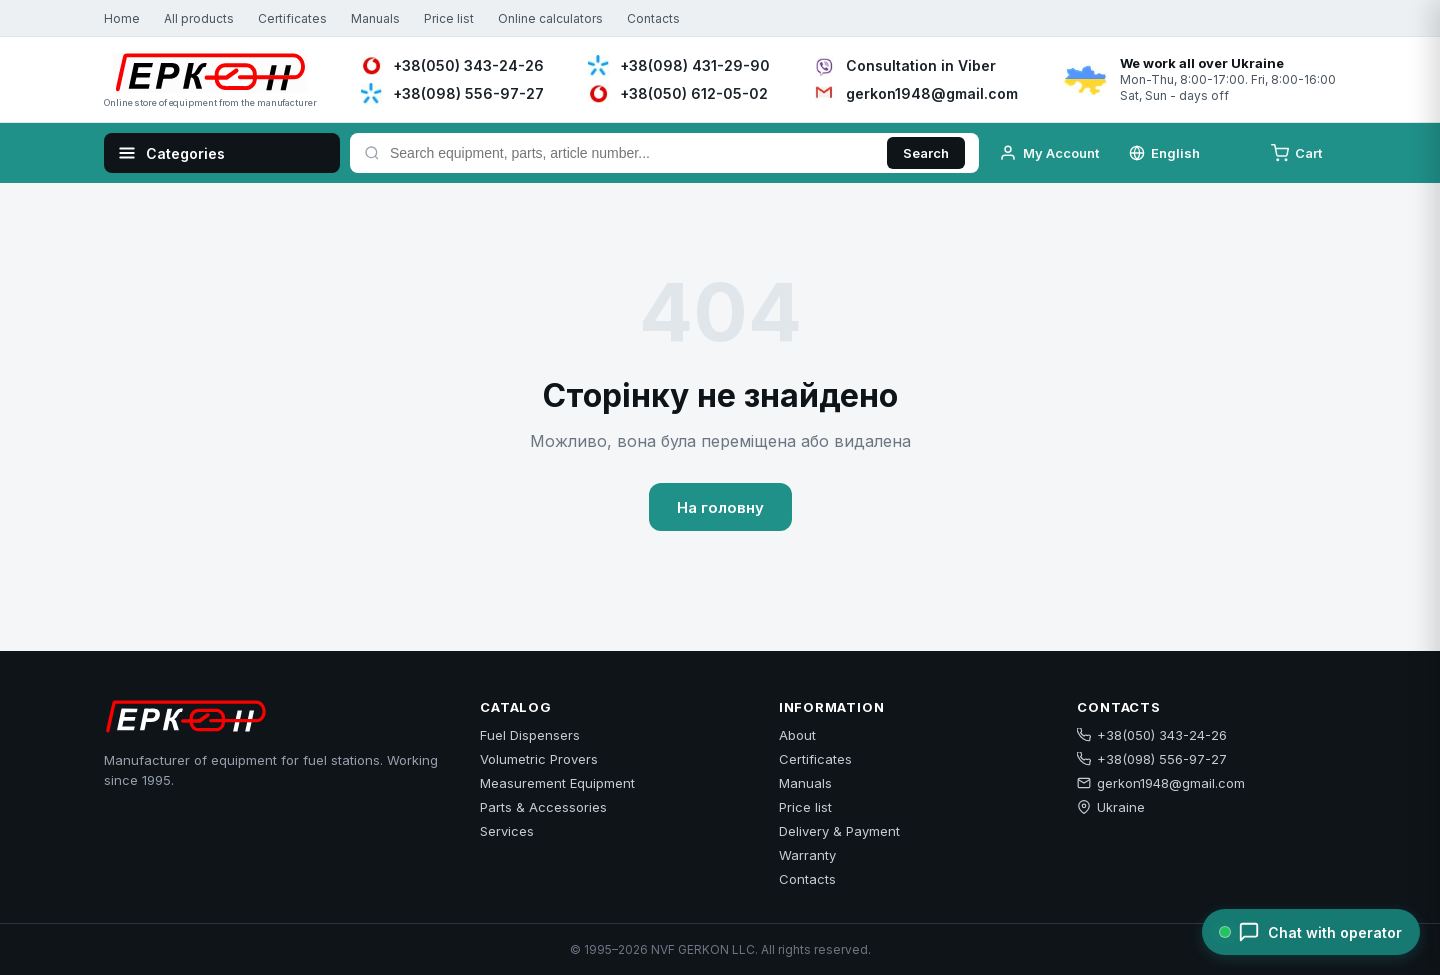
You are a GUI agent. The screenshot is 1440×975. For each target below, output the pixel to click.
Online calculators (550, 18)
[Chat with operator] (1311, 932)
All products (199, 18)
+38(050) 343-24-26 (1152, 735)
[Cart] (1298, 153)
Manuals (375, 18)
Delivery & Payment (839, 831)
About (797, 735)
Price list (449, 18)
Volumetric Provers (539, 759)
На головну (720, 507)
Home (122, 18)
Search (926, 153)
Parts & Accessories (543, 807)
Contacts (653, 18)
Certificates (292, 18)
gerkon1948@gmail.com (1161, 783)
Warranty (807, 855)
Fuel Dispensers (530, 735)
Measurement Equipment (557, 783)
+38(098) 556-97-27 (1152, 759)
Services (507, 831)
